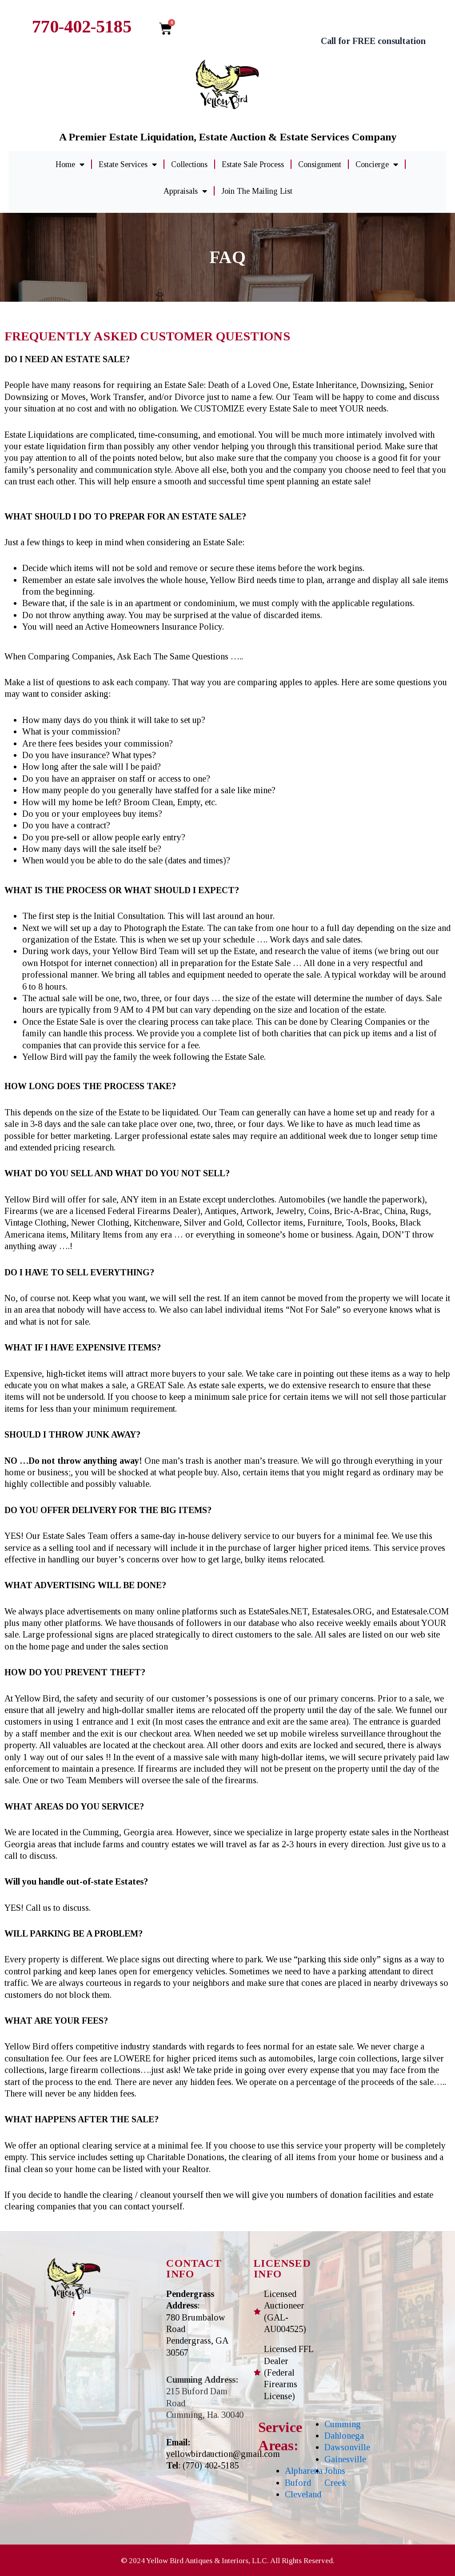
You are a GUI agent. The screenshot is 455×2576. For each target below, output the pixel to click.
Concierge (376, 164)
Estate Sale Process (253, 164)
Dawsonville (347, 2447)
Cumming (342, 2424)
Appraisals (185, 191)
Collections (189, 164)
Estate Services (128, 164)
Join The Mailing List (256, 191)
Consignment (319, 164)
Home (70, 164)
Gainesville (345, 2459)
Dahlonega (344, 2435)
